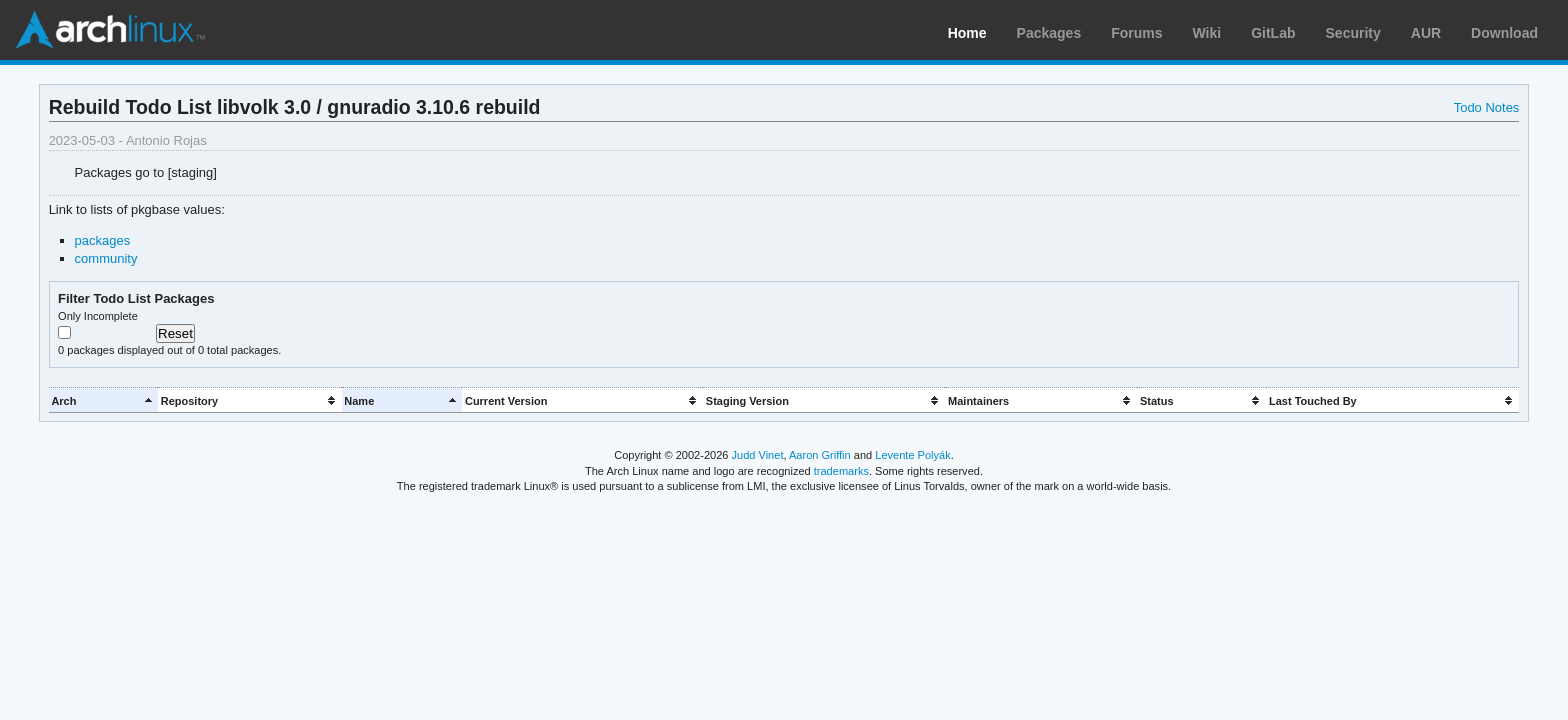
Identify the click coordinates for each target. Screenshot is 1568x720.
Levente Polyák (912, 455)
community (106, 258)
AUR (1426, 33)
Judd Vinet (758, 455)
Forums (1136, 33)
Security (1353, 33)
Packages (1049, 33)
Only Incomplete (98, 316)
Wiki (1207, 33)
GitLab (1273, 33)
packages (103, 240)
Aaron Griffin (820, 455)
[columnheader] (103, 400)
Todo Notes (1487, 107)
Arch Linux (110, 30)
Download (1504, 33)
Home (967, 33)
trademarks (841, 471)
